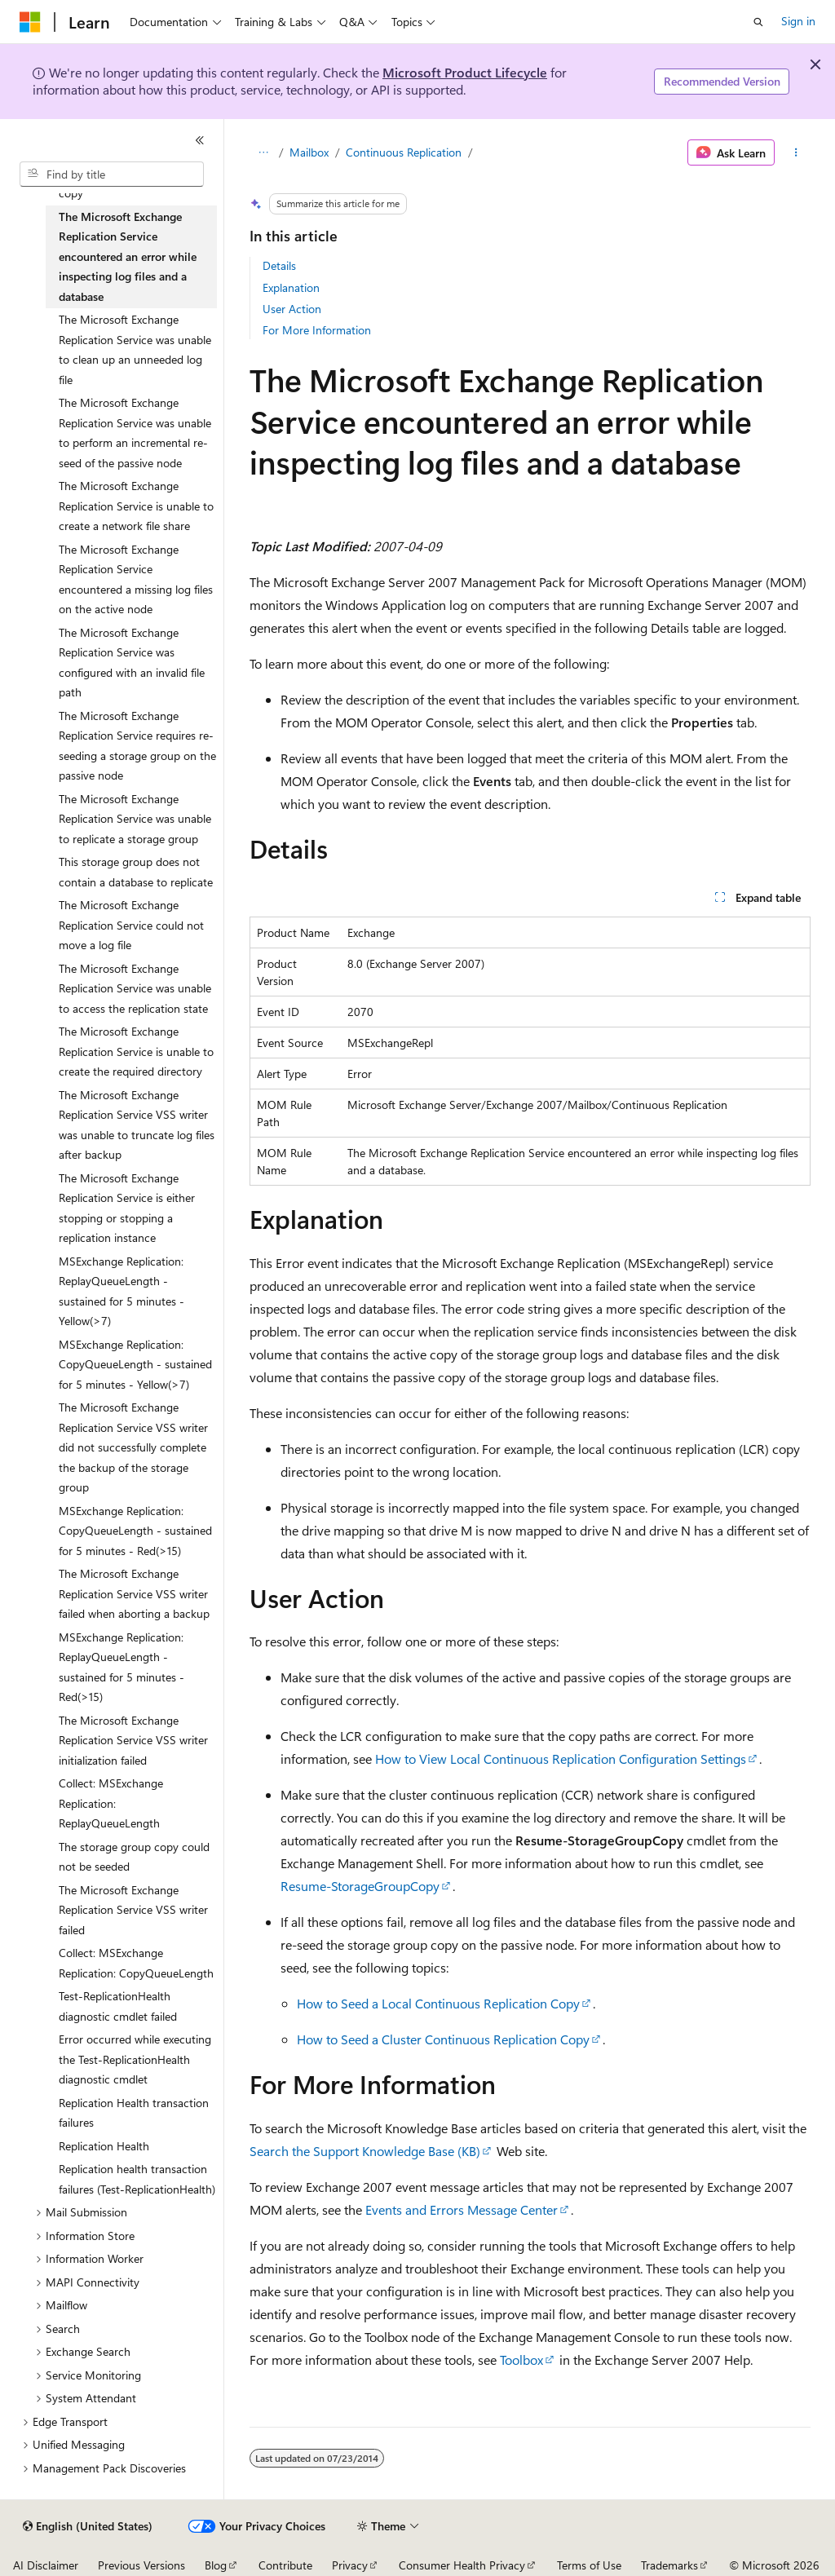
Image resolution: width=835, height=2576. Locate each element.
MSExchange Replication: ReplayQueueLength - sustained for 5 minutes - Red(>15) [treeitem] (121, 1667)
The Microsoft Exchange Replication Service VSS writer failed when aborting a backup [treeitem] (134, 1593)
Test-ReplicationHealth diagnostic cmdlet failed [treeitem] (118, 2006)
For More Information (317, 330)
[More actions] (795, 152)
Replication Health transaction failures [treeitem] (134, 2113)
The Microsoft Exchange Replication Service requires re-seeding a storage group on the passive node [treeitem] (137, 746)
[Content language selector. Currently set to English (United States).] (87, 2526)
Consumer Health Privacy (462, 2565)
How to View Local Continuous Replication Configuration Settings (560, 1758)
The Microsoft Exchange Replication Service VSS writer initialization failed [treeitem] (133, 1740)
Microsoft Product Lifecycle (464, 72)
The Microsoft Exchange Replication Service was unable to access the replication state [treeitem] (135, 988)
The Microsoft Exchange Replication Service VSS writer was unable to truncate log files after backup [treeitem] (136, 1125)
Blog (216, 2565)
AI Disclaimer (45, 2565)
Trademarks (669, 2565)
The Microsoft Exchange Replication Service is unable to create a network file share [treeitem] (136, 505)
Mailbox (309, 152)
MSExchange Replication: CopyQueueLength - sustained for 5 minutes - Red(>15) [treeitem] (135, 1530)
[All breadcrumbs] (264, 152)
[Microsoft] (30, 22)
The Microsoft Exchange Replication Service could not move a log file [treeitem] (131, 924)
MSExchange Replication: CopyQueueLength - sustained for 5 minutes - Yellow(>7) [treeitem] (135, 1364)
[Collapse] (200, 140)
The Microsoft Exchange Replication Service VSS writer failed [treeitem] (133, 1910)
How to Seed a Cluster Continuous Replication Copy (443, 2039)
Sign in (798, 21)
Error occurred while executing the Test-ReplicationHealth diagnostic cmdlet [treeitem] (135, 2059)
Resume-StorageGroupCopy (360, 1885)
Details (279, 265)
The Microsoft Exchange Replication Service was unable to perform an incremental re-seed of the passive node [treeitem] (135, 433)
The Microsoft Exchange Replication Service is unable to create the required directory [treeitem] (136, 1051)
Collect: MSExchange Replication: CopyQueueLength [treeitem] (136, 1963)
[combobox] (112, 174)
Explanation (291, 287)
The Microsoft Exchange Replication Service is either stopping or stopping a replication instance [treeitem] (127, 1208)
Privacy (350, 2565)
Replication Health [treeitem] (104, 2146)
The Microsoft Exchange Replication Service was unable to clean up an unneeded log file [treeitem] (135, 349)
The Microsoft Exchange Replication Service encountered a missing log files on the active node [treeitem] (136, 579)
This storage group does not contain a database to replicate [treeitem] (136, 872)
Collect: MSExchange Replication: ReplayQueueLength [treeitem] (111, 1803)
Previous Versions (141, 2565)
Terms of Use (589, 2565)
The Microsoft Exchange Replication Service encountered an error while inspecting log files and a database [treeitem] (128, 256)
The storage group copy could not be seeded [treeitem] (134, 1857)
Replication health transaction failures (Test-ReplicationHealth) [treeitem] (137, 2179)
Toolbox (521, 2359)
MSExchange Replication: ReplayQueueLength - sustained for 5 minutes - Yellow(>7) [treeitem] (121, 1291)
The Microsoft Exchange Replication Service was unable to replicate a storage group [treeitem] (135, 818)
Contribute (285, 2565)
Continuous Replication (404, 152)
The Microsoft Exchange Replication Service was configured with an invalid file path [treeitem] (132, 662)
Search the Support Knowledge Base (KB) (365, 2150)
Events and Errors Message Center (461, 2209)
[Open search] (758, 22)
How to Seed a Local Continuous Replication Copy (438, 2003)
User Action (292, 308)
